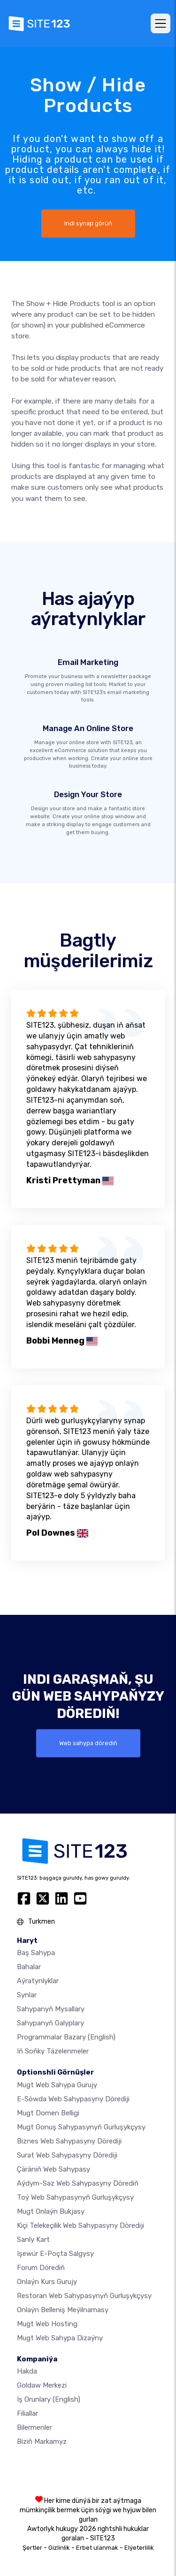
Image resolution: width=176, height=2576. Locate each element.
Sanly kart (33, 2239)
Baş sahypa (36, 1953)
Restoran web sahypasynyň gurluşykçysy (84, 2296)
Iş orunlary (48, 2399)
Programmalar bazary (66, 2037)
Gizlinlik (59, 2547)
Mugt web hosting (47, 2324)
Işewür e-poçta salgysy (55, 2253)
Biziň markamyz (42, 2441)
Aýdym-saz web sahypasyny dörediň (77, 2183)
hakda (27, 2371)
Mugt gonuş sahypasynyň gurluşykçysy (81, 2127)
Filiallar (27, 2413)
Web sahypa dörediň (88, 1743)
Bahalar (29, 1967)
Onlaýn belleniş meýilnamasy (62, 2310)
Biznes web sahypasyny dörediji (69, 2141)
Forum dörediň (41, 2267)
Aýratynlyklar (38, 1981)
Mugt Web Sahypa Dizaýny (60, 2338)
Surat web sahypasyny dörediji (67, 2155)
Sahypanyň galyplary (50, 2023)
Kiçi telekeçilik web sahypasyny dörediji (80, 2225)
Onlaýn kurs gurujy (47, 2281)
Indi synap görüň (88, 223)
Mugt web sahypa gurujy (57, 2085)
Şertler (32, 2547)
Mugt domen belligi (48, 2113)
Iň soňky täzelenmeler (53, 2051)
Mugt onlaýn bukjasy (50, 2211)
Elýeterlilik (139, 2547)
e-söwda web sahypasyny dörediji (73, 2099)
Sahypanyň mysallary (50, 2009)
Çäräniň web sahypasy (53, 2169)
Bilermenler (34, 2427)
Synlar (27, 1995)
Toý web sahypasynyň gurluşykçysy (75, 2197)
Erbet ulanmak (97, 2547)
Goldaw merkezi (42, 2385)
